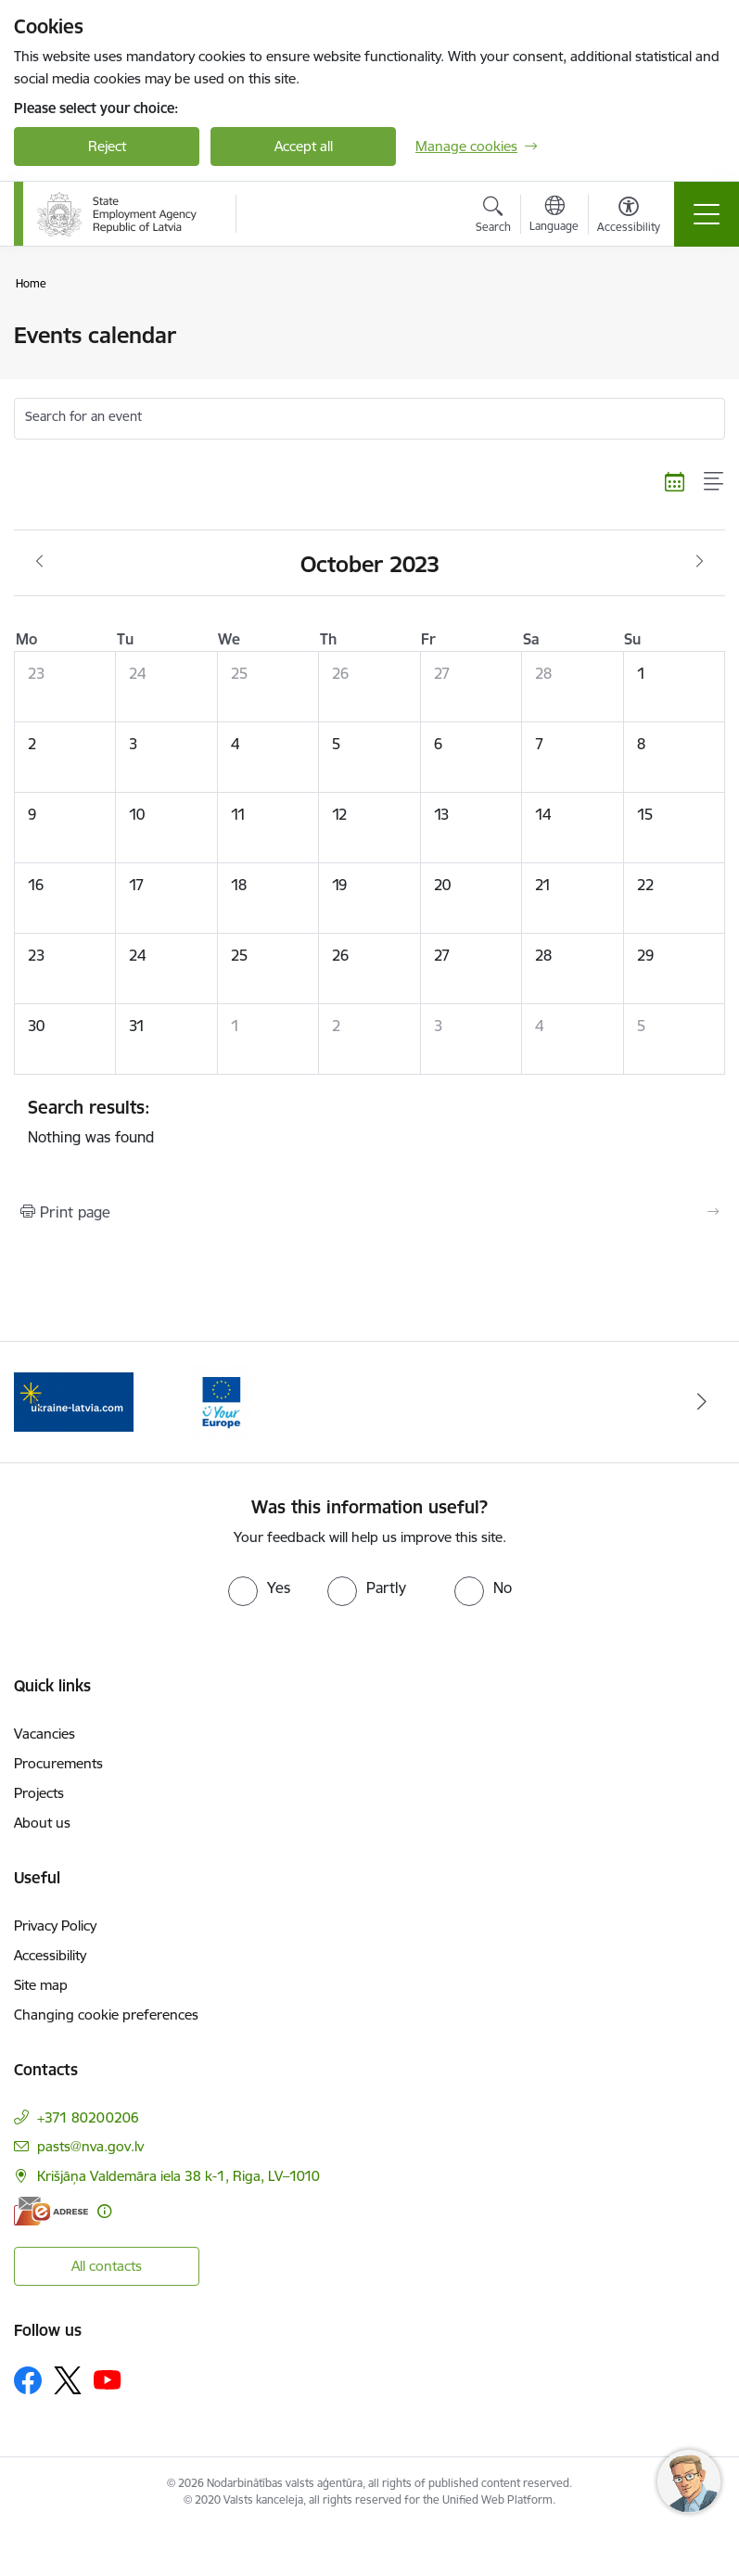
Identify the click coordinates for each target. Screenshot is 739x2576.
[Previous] (37, 1402)
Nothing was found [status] (369, 1121)
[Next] (702, 1402)
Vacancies (44, 1733)
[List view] (714, 481)
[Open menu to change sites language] (554, 216)
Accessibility (50, 1955)
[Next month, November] (699, 562)
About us (42, 1822)
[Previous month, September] (39, 562)
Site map (41, 1985)
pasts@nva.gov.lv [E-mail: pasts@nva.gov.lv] (90, 2146)
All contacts (106, 2266)
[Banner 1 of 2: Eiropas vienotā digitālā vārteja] (74, 1400)
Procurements (58, 1763)
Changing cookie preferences (106, 2014)
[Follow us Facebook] (28, 2380)
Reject (107, 146)
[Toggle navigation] (706, 214)
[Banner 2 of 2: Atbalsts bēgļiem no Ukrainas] (221, 1400)
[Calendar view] (675, 481)
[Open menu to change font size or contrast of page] (628, 217)
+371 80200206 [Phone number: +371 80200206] (88, 2117)
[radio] (259, 1587)
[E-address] (51, 2211)
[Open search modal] (493, 217)
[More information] (104, 2211)
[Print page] (369, 1212)
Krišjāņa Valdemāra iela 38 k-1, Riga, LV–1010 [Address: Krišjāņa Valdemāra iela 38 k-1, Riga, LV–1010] (178, 2176)
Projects (39, 1793)
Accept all (303, 146)
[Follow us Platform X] (68, 2380)
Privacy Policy (55, 1925)
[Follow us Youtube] (107, 2379)
